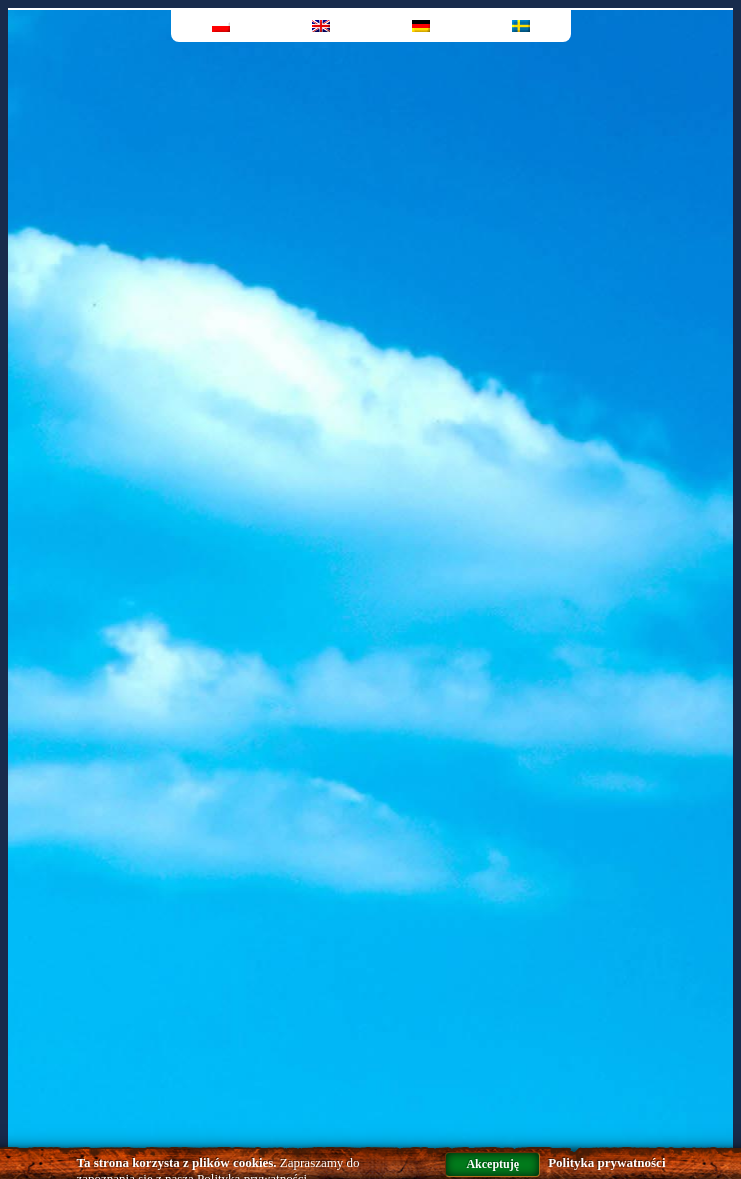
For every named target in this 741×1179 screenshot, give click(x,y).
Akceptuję (492, 1164)
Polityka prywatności (606, 1162)
